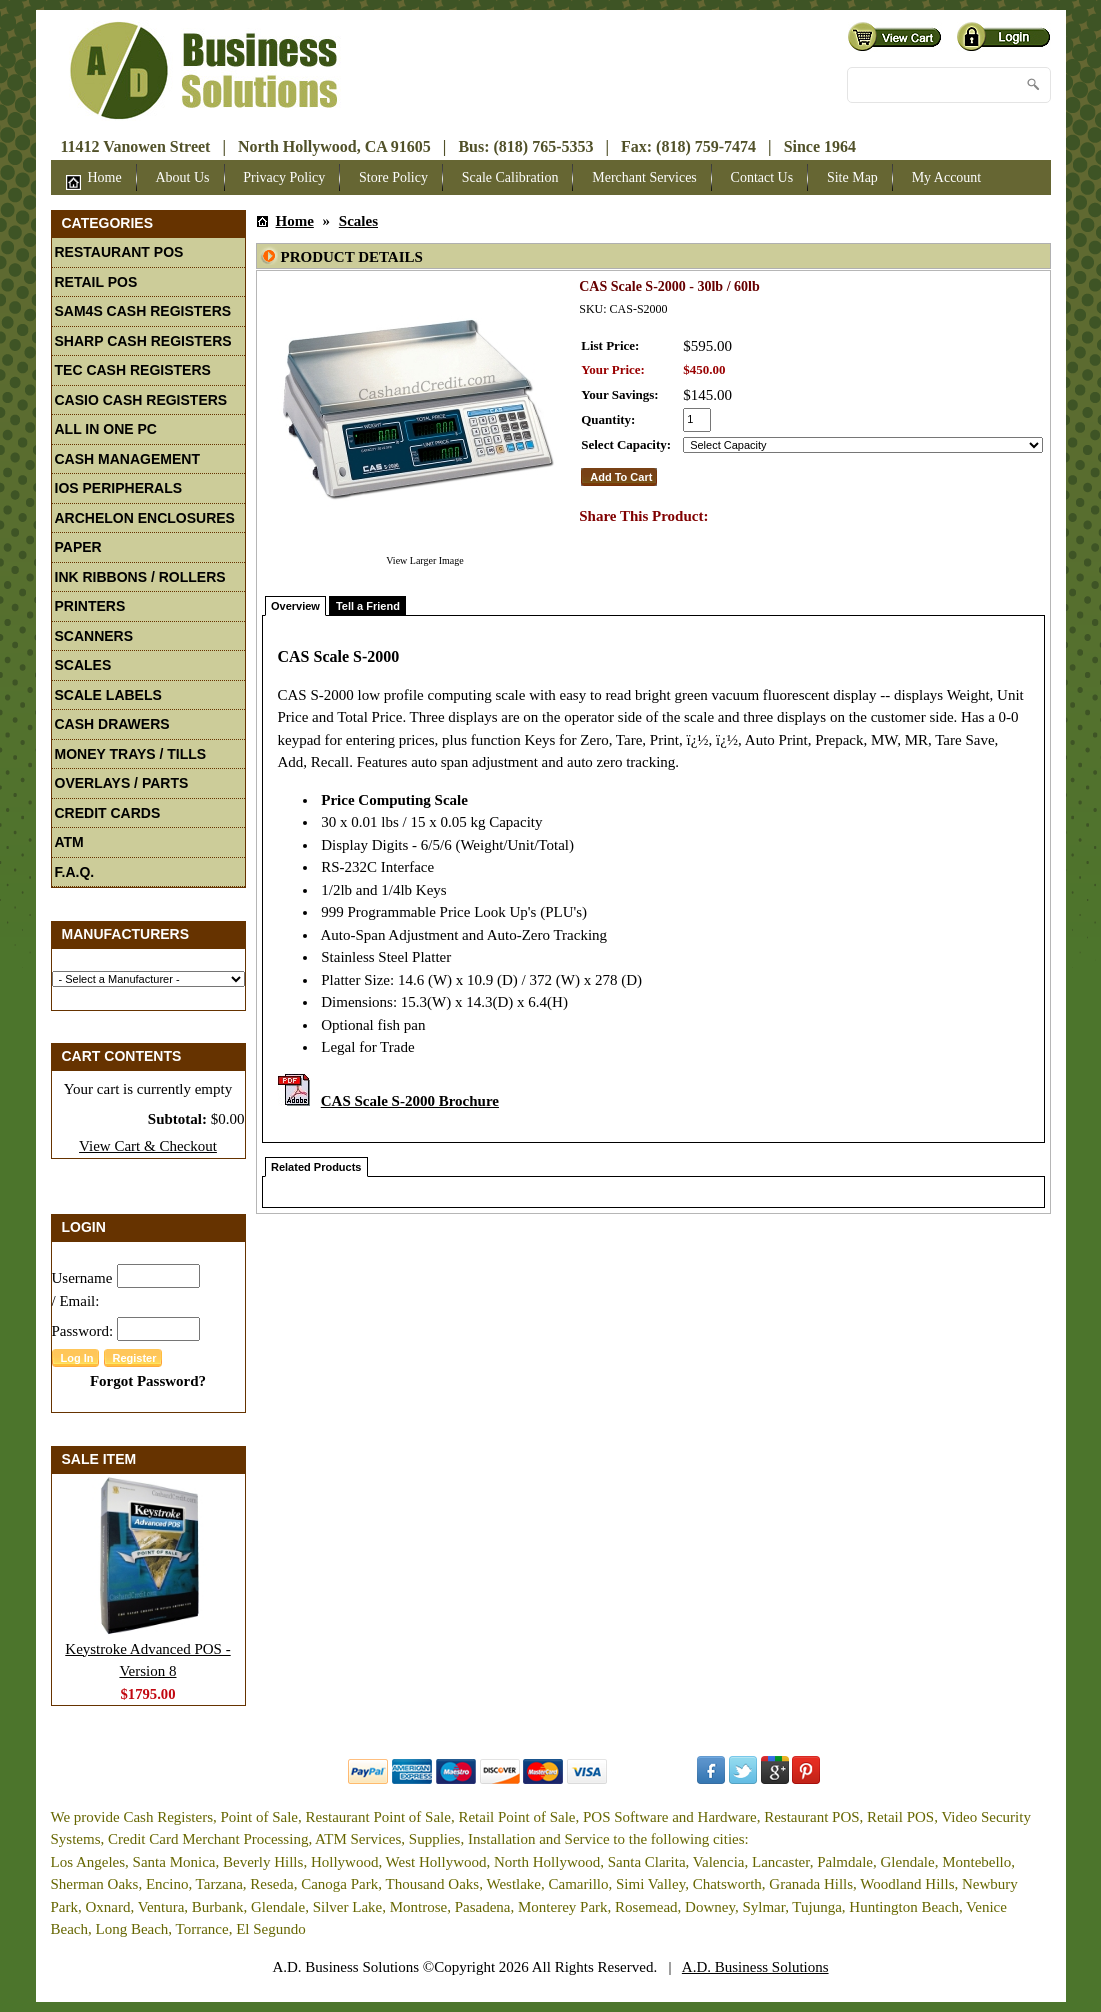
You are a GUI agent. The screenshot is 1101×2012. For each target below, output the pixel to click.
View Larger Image (425, 560)
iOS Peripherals (119, 488)
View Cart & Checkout (148, 1146)
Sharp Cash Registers (143, 341)
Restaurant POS (119, 252)
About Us (182, 177)
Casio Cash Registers (141, 400)
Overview (295, 606)
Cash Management (127, 459)
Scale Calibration (510, 177)
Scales (83, 665)
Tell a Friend (368, 606)
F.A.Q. (75, 872)
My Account (947, 177)
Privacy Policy (284, 177)
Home (94, 180)
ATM (69, 842)
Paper (78, 547)
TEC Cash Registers (133, 370)
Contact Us (762, 177)
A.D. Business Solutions (755, 1967)
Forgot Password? (148, 1381)
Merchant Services (644, 177)
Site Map (852, 177)
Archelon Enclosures (145, 518)
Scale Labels (108, 695)
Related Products (316, 1167)
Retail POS (96, 282)
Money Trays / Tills (131, 754)
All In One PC (106, 429)
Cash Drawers (112, 724)
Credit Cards (108, 813)
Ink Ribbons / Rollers (140, 577)
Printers (90, 606)
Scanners (94, 636)
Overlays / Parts (122, 783)
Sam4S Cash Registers (143, 311)
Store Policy (393, 177)
